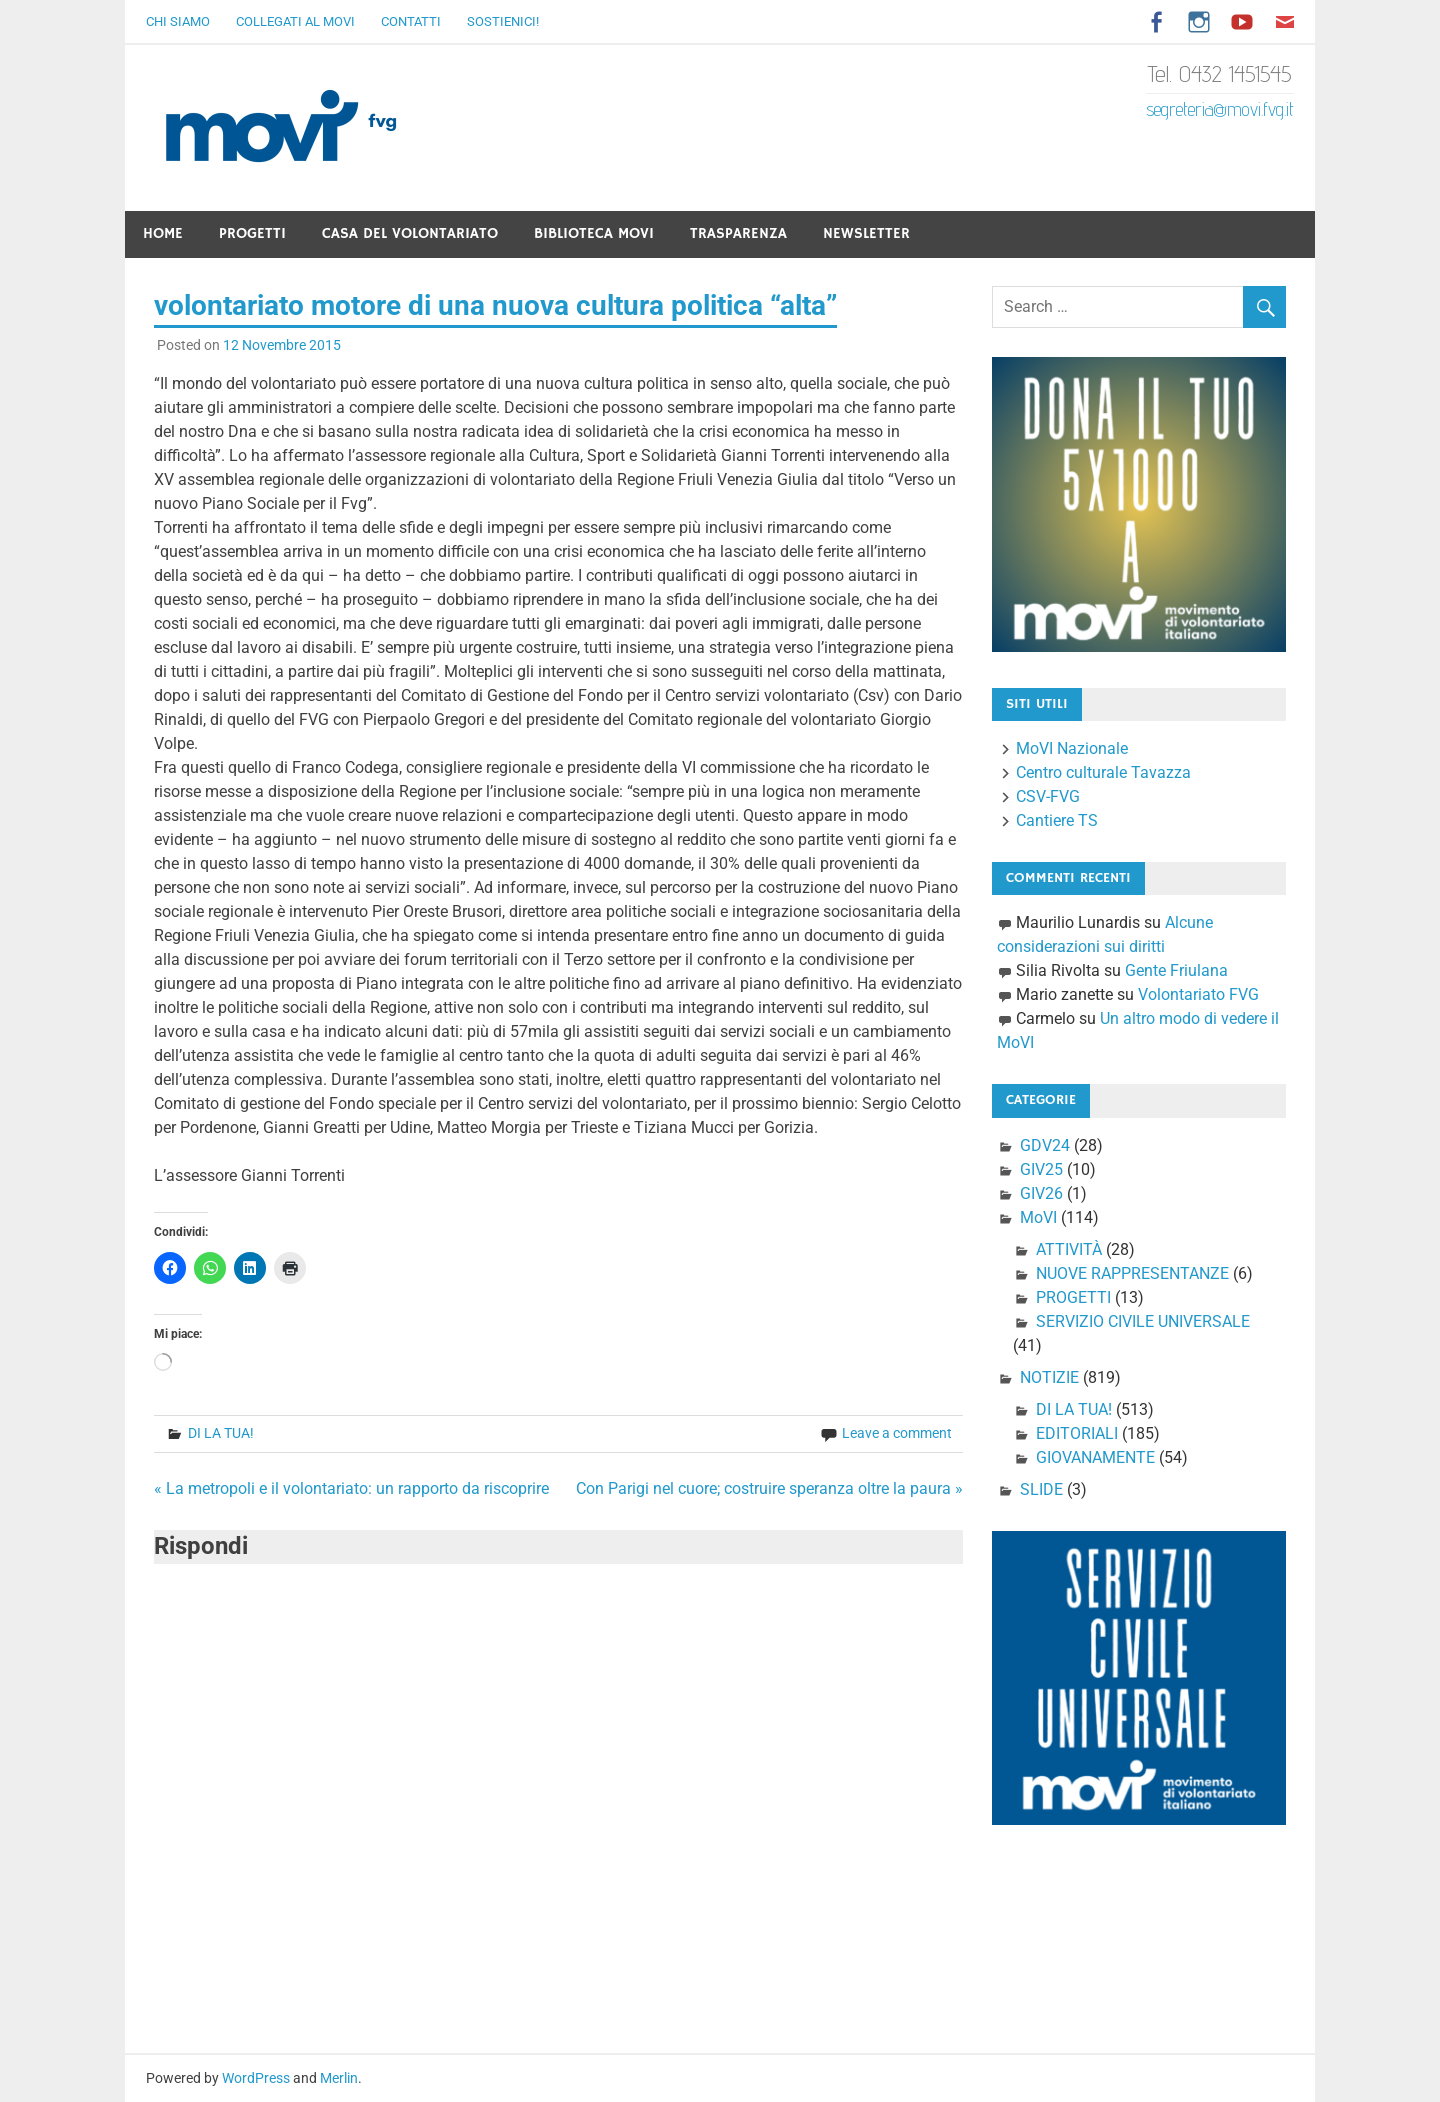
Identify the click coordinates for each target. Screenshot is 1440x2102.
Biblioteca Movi (594, 233)
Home (163, 233)
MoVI (1038, 1217)
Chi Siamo (178, 21)
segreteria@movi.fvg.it (1220, 109)
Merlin (339, 2078)
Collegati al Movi (295, 21)
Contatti (411, 21)
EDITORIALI (1077, 1433)
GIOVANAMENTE (1095, 1457)
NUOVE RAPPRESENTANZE (1132, 1273)
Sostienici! (503, 21)
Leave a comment (897, 1433)
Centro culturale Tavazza (1103, 772)
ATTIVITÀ (1069, 1249)
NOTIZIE (1049, 1377)
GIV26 (1041, 1193)
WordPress (256, 2078)
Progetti (252, 233)
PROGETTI (1073, 1297)
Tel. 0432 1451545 (1220, 73)
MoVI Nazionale (1072, 748)
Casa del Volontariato (410, 233)
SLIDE (1041, 1489)
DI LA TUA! (221, 1433)
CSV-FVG (1048, 796)
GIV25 (1041, 1169)
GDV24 (1045, 1145)
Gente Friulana (1176, 970)
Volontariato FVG (1198, 994)
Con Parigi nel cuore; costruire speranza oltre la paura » (769, 1488)
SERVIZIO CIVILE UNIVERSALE (1143, 1321)
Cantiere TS (1057, 820)
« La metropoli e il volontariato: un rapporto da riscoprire (351, 1488)
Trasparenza (738, 233)
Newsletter (866, 233)
